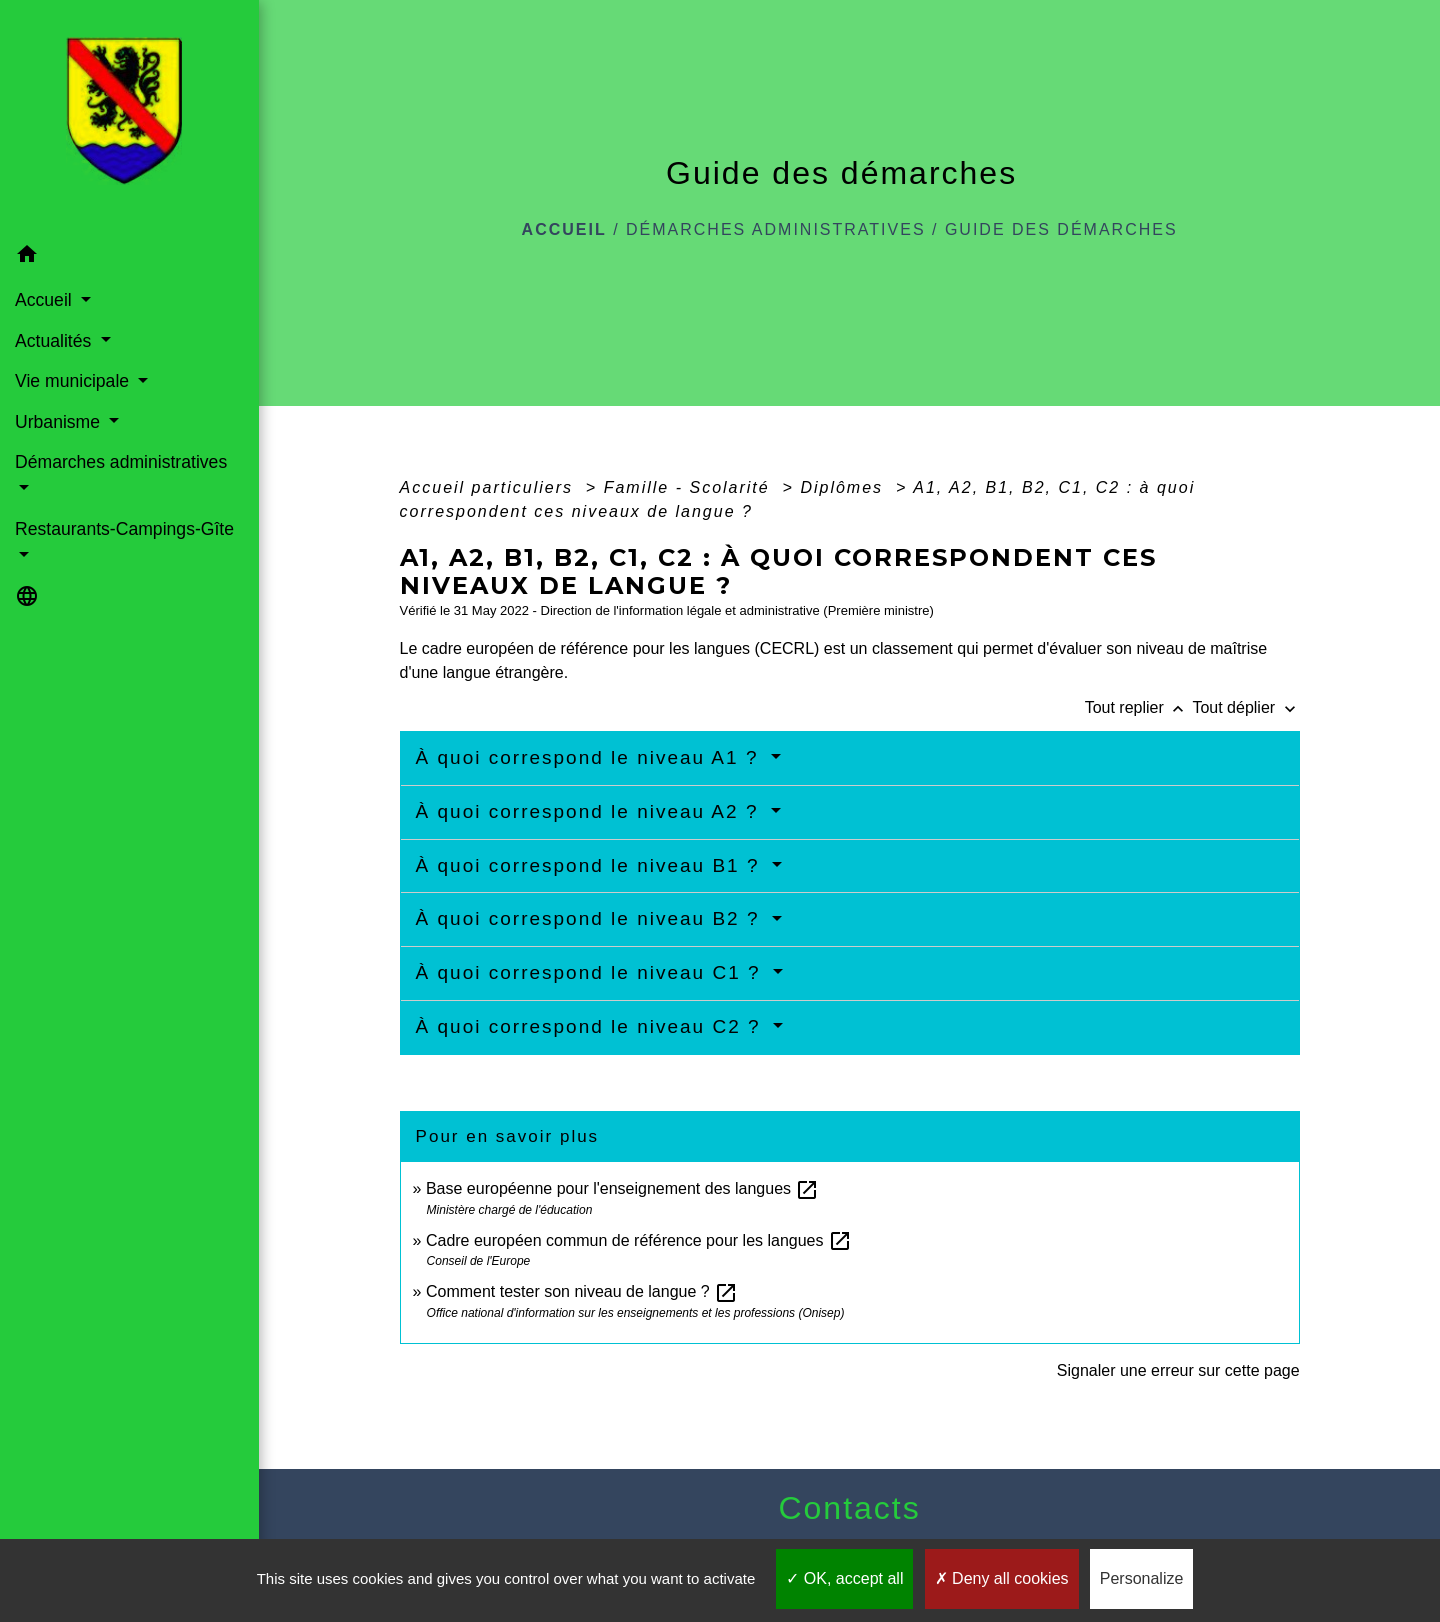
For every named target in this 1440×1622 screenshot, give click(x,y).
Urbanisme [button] (60, 422)
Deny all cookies (1002, 1578)
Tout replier (1139, 707)
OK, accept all (844, 1578)
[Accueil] (130, 117)
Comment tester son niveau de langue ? (582, 1291)
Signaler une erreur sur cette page (1178, 1370)
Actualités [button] (55, 341)
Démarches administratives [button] (121, 462)
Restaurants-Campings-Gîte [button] (124, 529)
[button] (129, 257)
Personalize (1142, 1578)
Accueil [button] (46, 300)
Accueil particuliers (490, 487)
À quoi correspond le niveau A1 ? (591, 757)
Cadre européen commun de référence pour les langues (639, 1240)
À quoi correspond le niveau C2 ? (592, 1026)
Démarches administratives (776, 229)
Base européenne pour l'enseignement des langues (623, 1188)
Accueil (564, 229)
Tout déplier (1245, 707)
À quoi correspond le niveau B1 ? (591, 865)
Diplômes (844, 487)
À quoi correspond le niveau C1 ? (592, 972)
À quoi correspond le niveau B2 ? (591, 918)
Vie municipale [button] (74, 381)
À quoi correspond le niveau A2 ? (591, 811)
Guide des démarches (1061, 229)
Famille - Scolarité (690, 487)
